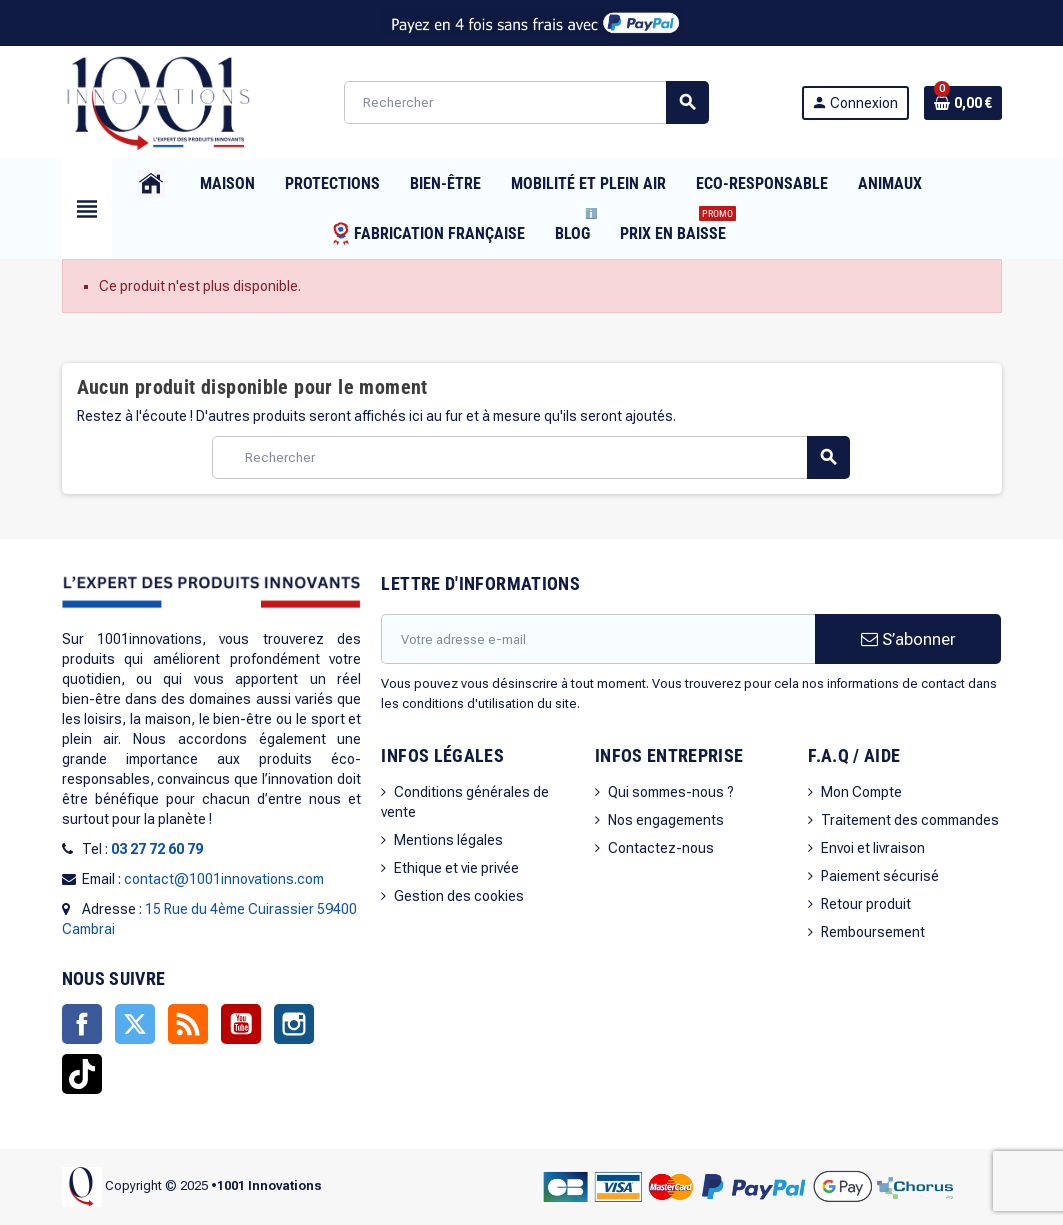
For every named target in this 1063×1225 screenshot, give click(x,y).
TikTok (82, 1074)
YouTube (241, 1024)
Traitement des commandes (910, 820)
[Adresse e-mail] (598, 639)
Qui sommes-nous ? (671, 792)
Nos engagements (666, 820)
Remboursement (873, 932)
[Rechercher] (526, 102)
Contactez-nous (661, 848)
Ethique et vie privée (456, 868)
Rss (188, 1024)
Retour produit (866, 904)
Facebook (82, 1024)
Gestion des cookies (459, 896)
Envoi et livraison (873, 848)
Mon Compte (861, 792)
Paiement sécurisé (880, 876)
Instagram (294, 1024)
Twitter (135, 1024)
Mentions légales (448, 840)
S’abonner (908, 639)
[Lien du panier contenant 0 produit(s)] (963, 103)
